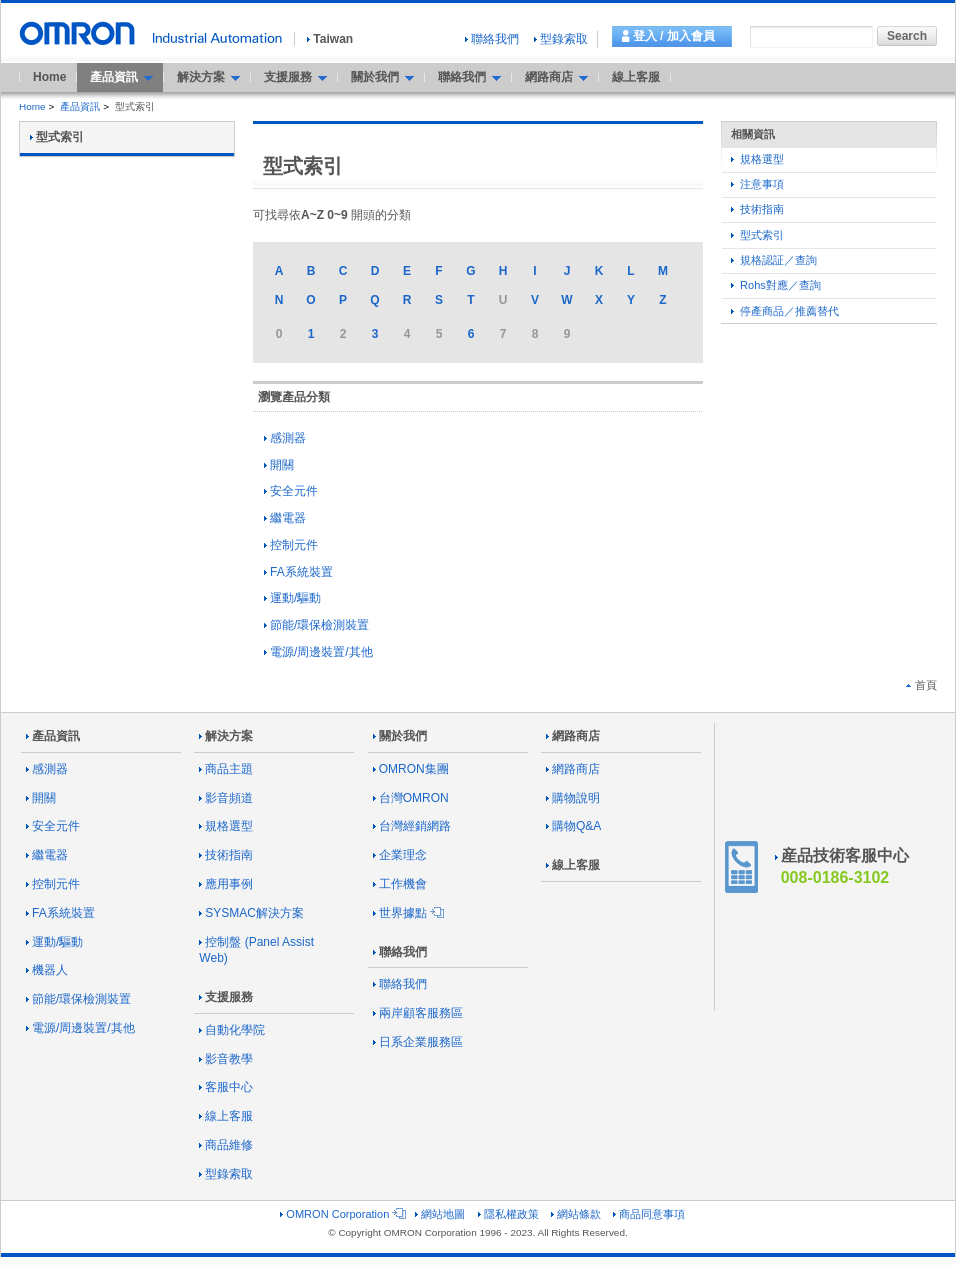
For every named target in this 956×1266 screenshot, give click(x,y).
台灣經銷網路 (412, 826)
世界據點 (407, 913)
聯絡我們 (492, 39)
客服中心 (226, 1087)
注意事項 (757, 184)
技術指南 (757, 209)
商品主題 (226, 769)
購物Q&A (573, 826)
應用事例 (226, 884)
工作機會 (400, 884)
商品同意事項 (649, 1214)
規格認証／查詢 (774, 260)
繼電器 (285, 518)
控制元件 (291, 545)
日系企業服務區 (418, 1042)
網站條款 (576, 1214)
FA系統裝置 (298, 572)
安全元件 (291, 491)
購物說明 (573, 798)
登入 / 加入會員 (674, 36)
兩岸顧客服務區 (418, 1013)
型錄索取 (561, 39)
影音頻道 (226, 798)
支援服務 (226, 997)
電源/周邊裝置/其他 (318, 652)
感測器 (285, 438)
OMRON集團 (411, 769)
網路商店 (573, 736)
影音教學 (226, 1059)
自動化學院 (232, 1030)
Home (49, 77)
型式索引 (757, 235)
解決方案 (226, 736)
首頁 (921, 685)
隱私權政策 (508, 1214)
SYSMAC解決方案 (251, 913)
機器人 (47, 970)
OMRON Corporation (341, 1214)
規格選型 (757, 159)
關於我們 (400, 736)
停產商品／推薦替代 (785, 311)
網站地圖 (440, 1214)
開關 (279, 465)
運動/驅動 (292, 598)
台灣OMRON (411, 798)
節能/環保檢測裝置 (316, 625)
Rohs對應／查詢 (776, 285)
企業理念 (400, 855)
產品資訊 (80, 106)
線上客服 (636, 77)
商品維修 (226, 1145)
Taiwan (330, 39)
